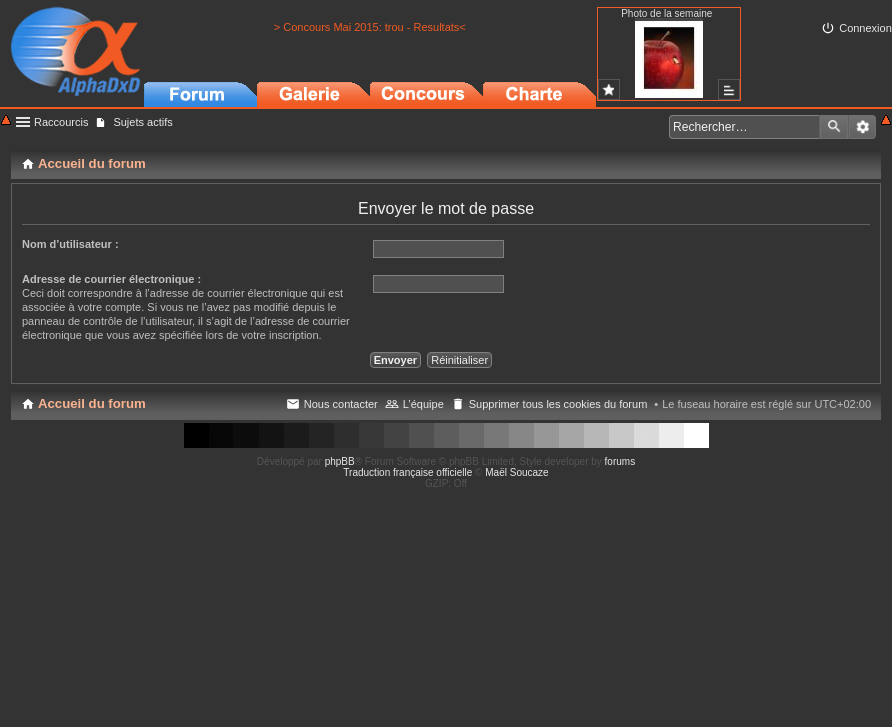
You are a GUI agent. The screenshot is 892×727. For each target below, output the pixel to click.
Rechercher (834, 127)
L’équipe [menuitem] (423, 404)
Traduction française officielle (407, 472)
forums (620, 461)
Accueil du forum (92, 403)
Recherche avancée (862, 127)
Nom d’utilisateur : (70, 244)
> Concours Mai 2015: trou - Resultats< (370, 27)
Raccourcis (61, 122)
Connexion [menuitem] (865, 28)
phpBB (340, 461)
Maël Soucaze (516, 472)
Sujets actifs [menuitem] (142, 122)
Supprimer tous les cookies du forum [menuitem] (558, 404)
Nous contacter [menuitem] (341, 404)
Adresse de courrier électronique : (111, 279)
